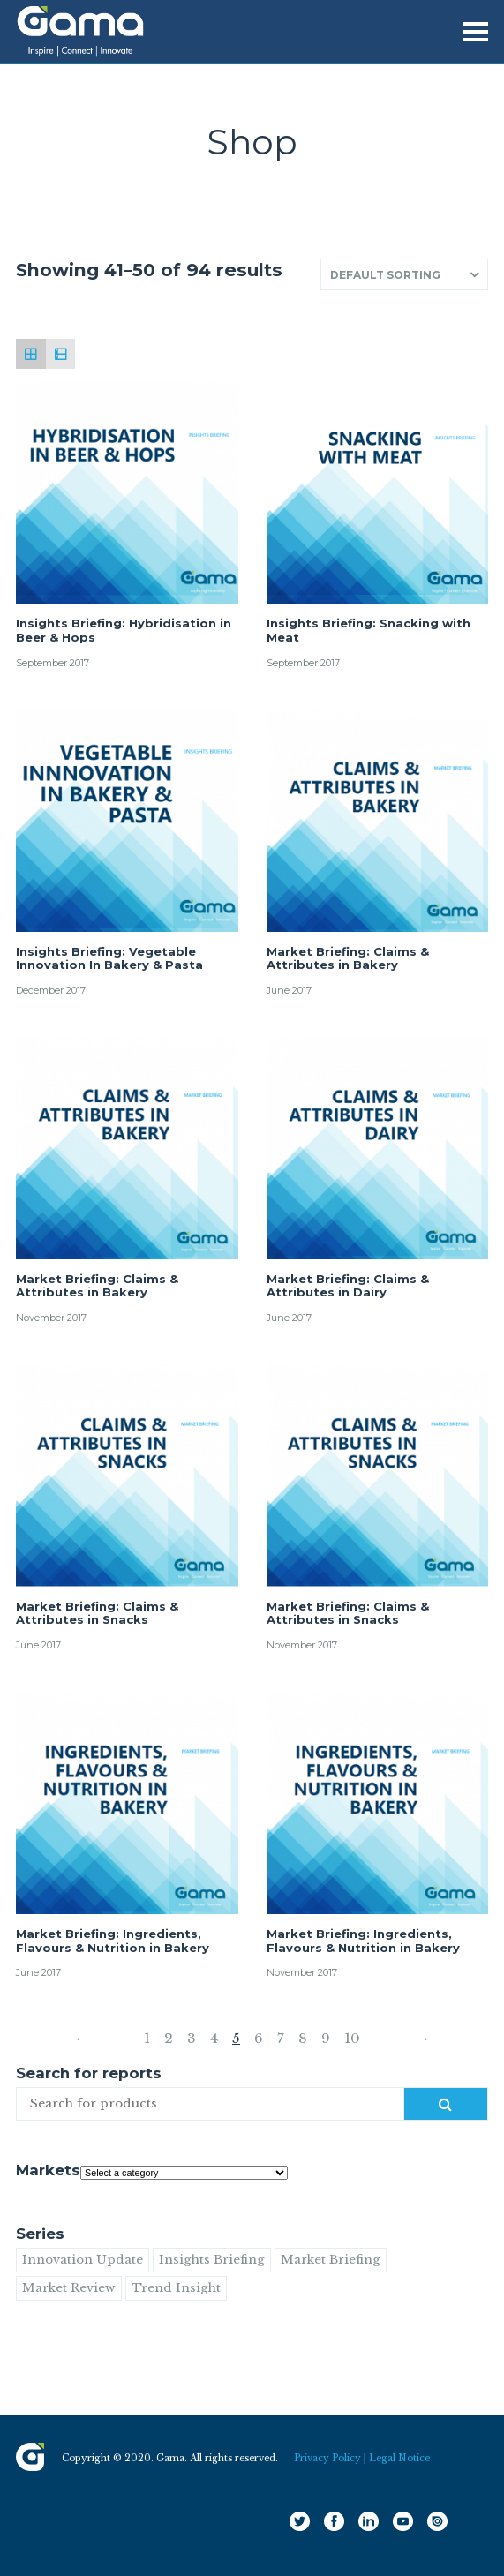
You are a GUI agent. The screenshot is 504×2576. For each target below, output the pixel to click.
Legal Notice (399, 2458)
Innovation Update (82, 2259)
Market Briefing (330, 2259)
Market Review (69, 2287)
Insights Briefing (212, 2259)
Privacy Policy (327, 2458)
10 (352, 2038)
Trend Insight (176, 2287)
